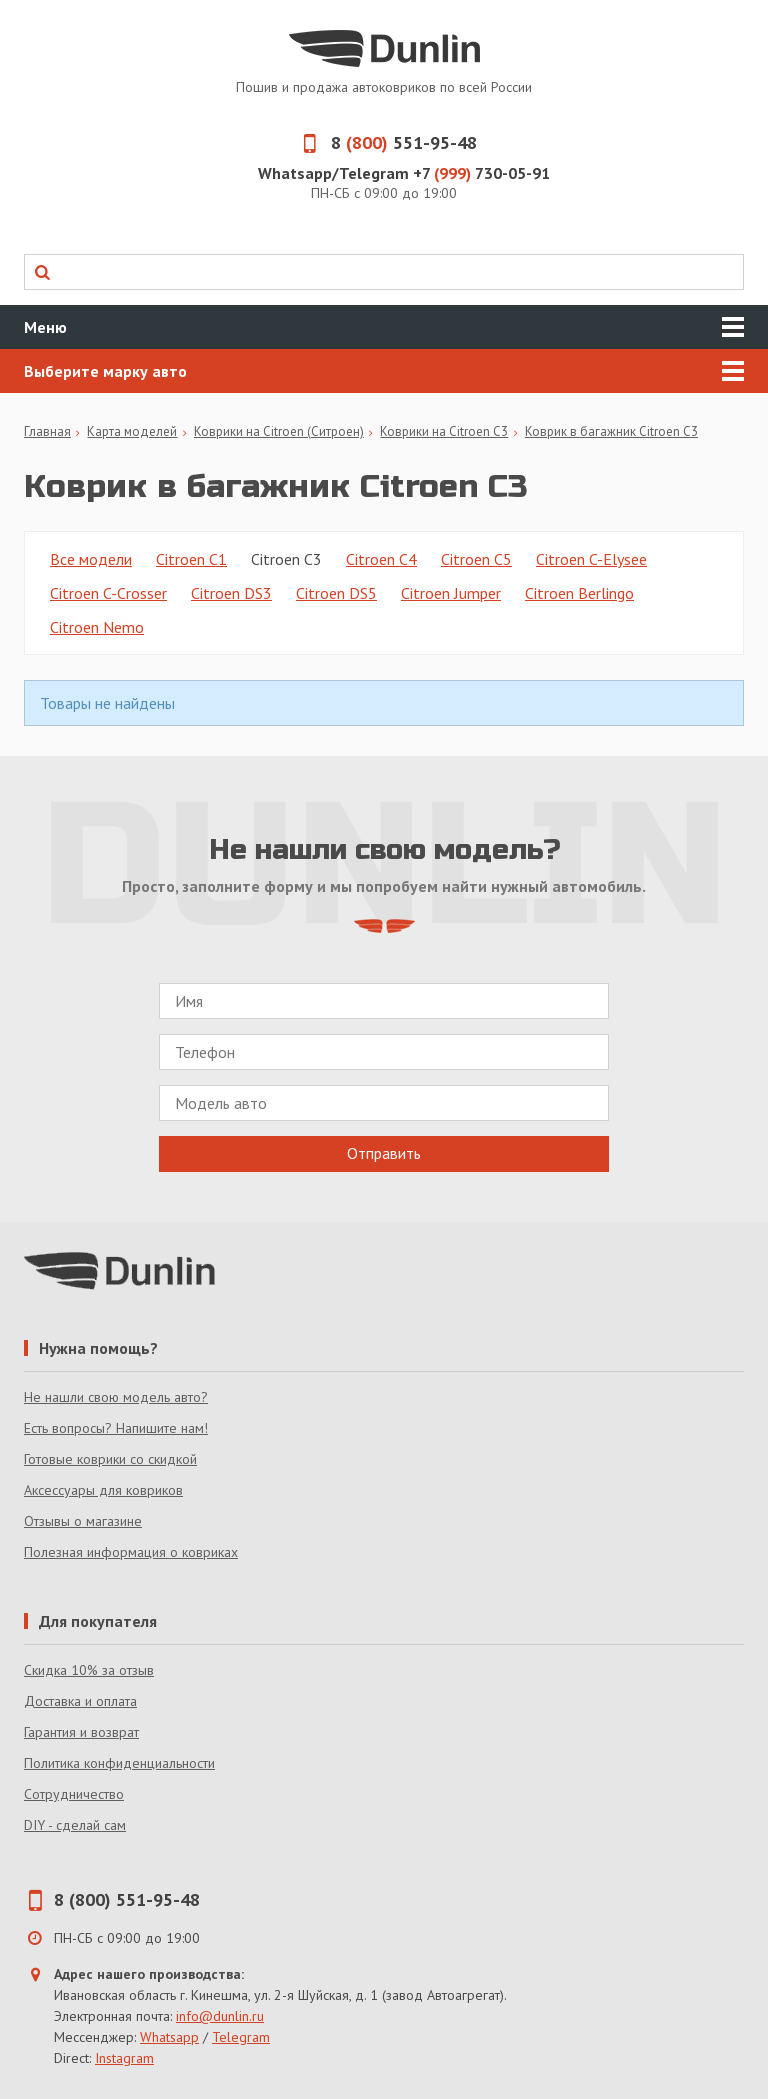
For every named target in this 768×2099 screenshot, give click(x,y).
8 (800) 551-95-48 (127, 1899)
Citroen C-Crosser (108, 593)
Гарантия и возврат (81, 1732)
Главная (47, 431)
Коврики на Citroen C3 (444, 431)
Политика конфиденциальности (119, 1763)
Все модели (91, 559)
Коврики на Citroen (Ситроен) (279, 431)
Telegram (241, 2037)
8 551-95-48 (384, 142)
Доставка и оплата (80, 1701)
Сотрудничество (74, 1794)
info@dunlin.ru (220, 2016)
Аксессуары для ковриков (103, 1490)
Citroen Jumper (451, 593)
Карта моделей (132, 431)
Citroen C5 (476, 559)
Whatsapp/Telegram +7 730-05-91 (404, 173)
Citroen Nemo (97, 627)
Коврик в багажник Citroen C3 (611, 431)
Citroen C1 (191, 559)
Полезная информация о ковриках (131, 1552)
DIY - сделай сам (75, 1825)
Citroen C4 (381, 559)
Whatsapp (169, 2037)
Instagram (124, 2058)
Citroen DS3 (231, 593)
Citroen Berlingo (579, 593)
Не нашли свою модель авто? (116, 1397)
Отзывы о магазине (83, 1521)
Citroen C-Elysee (591, 559)
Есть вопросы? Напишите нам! (116, 1428)
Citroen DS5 (336, 593)
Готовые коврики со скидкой (110, 1459)
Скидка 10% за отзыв (89, 1670)
